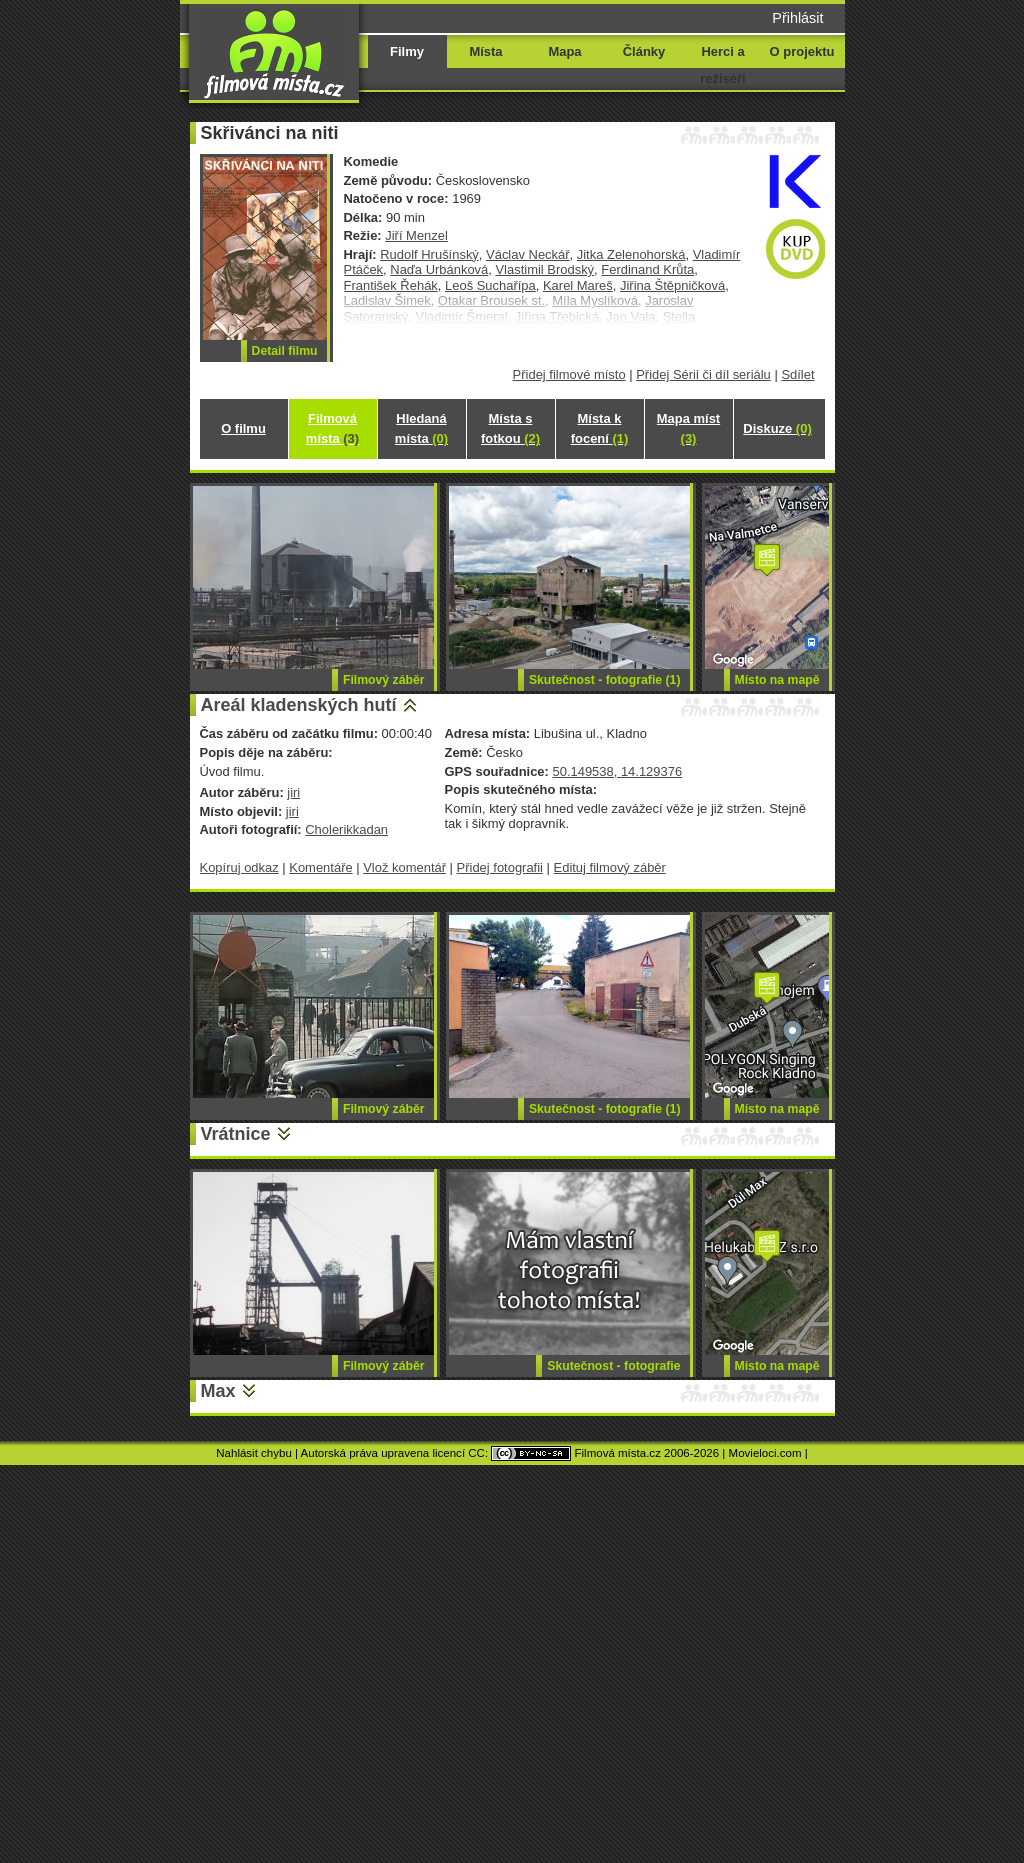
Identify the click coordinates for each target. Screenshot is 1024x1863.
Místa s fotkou (510, 428)
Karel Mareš (578, 285)
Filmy (407, 51)
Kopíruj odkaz (239, 867)
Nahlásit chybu (254, 1453)
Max (218, 1391)
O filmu (243, 428)
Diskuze (777, 428)
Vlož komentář (404, 867)
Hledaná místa (421, 428)
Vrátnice (236, 1134)
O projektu (802, 51)
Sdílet (797, 374)
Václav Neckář (528, 254)
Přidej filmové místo (569, 374)
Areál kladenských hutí (299, 705)
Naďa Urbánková (439, 269)
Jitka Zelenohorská (631, 254)
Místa (485, 51)
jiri (293, 792)
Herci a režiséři (722, 65)
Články (644, 51)
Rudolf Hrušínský (429, 254)
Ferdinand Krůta (647, 269)
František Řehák (391, 285)
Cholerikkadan (346, 829)
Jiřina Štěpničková (672, 285)
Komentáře (320, 867)
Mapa (564, 51)
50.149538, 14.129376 (617, 771)
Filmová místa (332, 428)
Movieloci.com (765, 1453)
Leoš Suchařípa (490, 285)
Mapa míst (688, 428)
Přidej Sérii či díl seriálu (703, 374)
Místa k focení (600, 428)
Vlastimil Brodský (544, 269)
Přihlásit (797, 18)
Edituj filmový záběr (610, 867)
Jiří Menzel (416, 235)
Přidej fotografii (500, 867)
